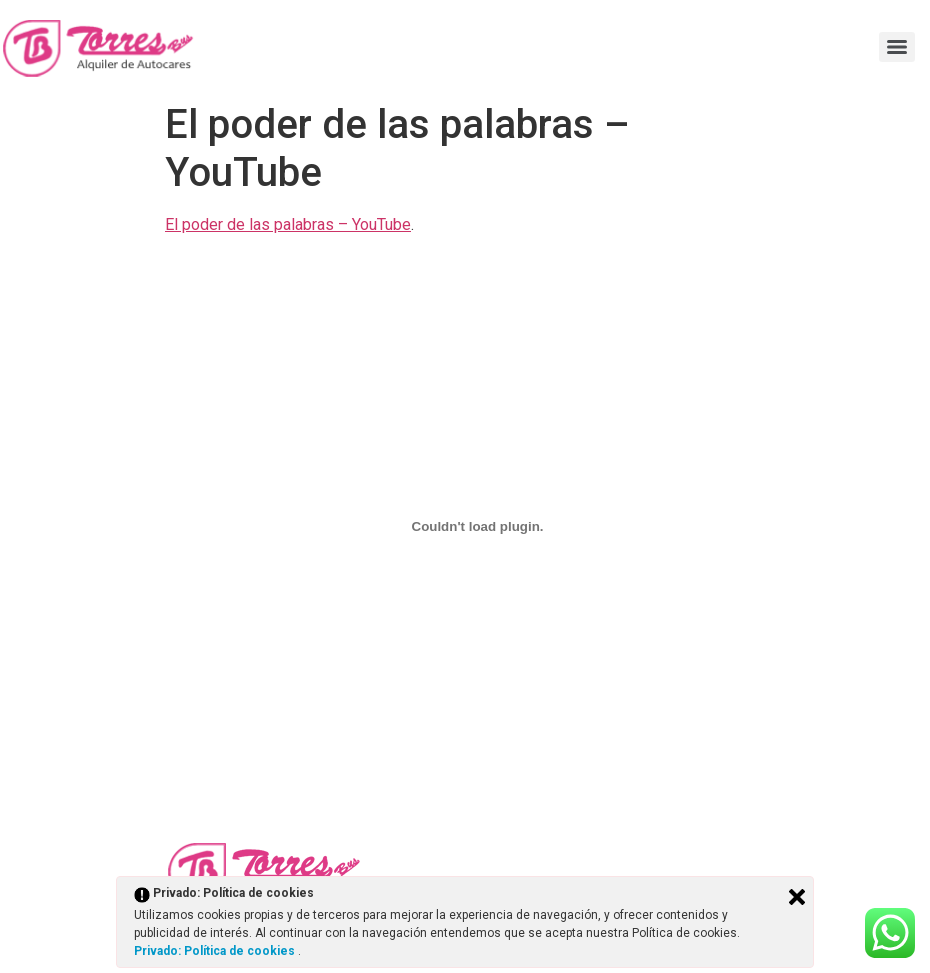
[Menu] (897, 47)
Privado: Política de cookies (216, 951)
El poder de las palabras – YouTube (288, 224)
